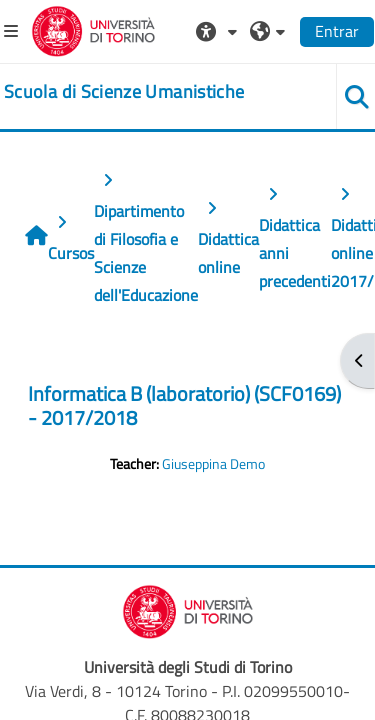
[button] (219, 31)
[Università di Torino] (93, 29)
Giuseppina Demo (213, 464)
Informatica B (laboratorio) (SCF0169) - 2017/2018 (184, 405)
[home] (124, 92)
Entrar (337, 31)
